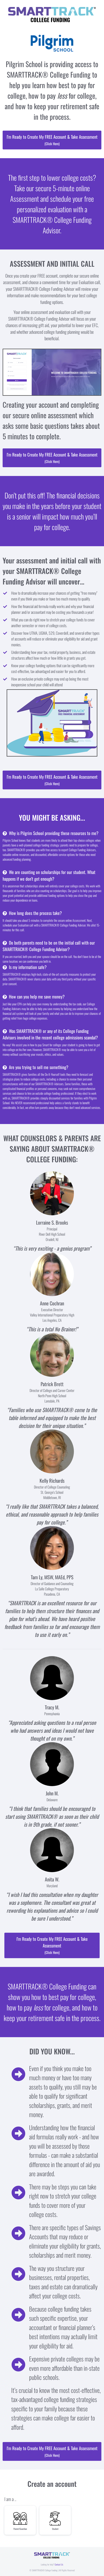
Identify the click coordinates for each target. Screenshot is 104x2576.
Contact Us (59, 2564)
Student (55, 2521)
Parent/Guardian (20, 2521)
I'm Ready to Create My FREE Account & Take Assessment (52, 139)
